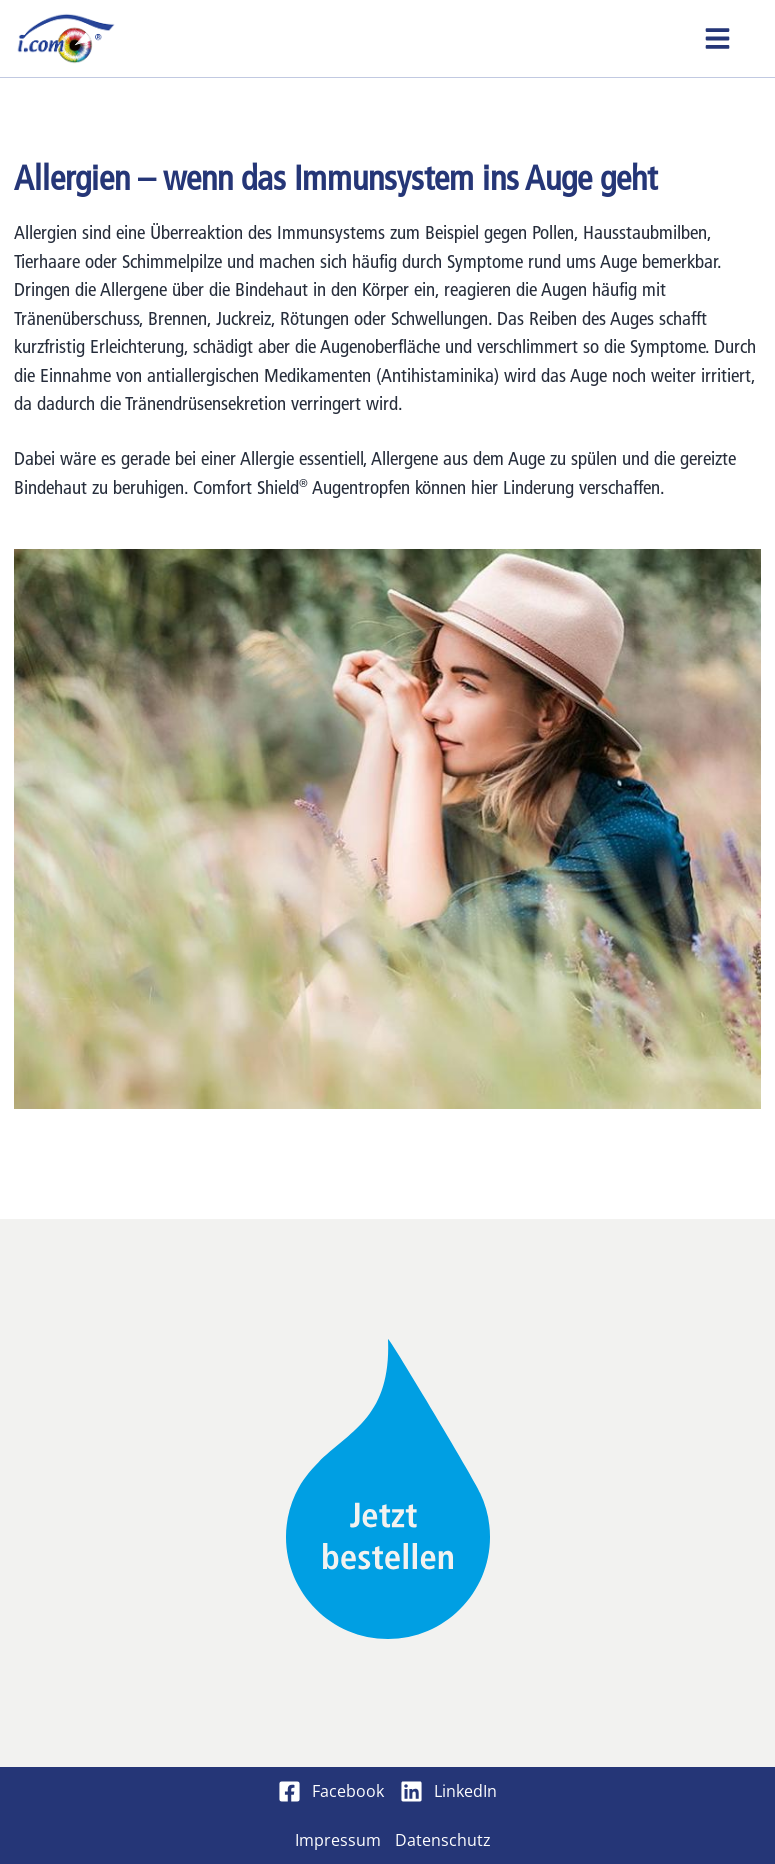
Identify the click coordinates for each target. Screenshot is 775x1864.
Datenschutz (443, 1840)
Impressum (338, 1840)
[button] (717, 38)
